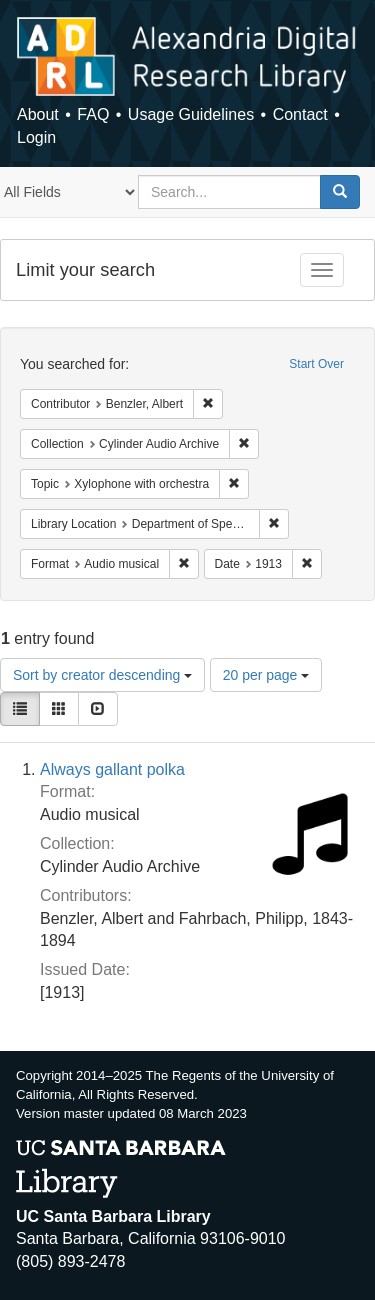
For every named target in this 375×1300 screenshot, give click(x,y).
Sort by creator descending (102, 675)
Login (36, 137)
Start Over (316, 364)
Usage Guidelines (191, 114)
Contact (300, 114)
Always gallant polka (112, 769)
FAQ (93, 114)
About (38, 114)
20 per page (266, 675)
